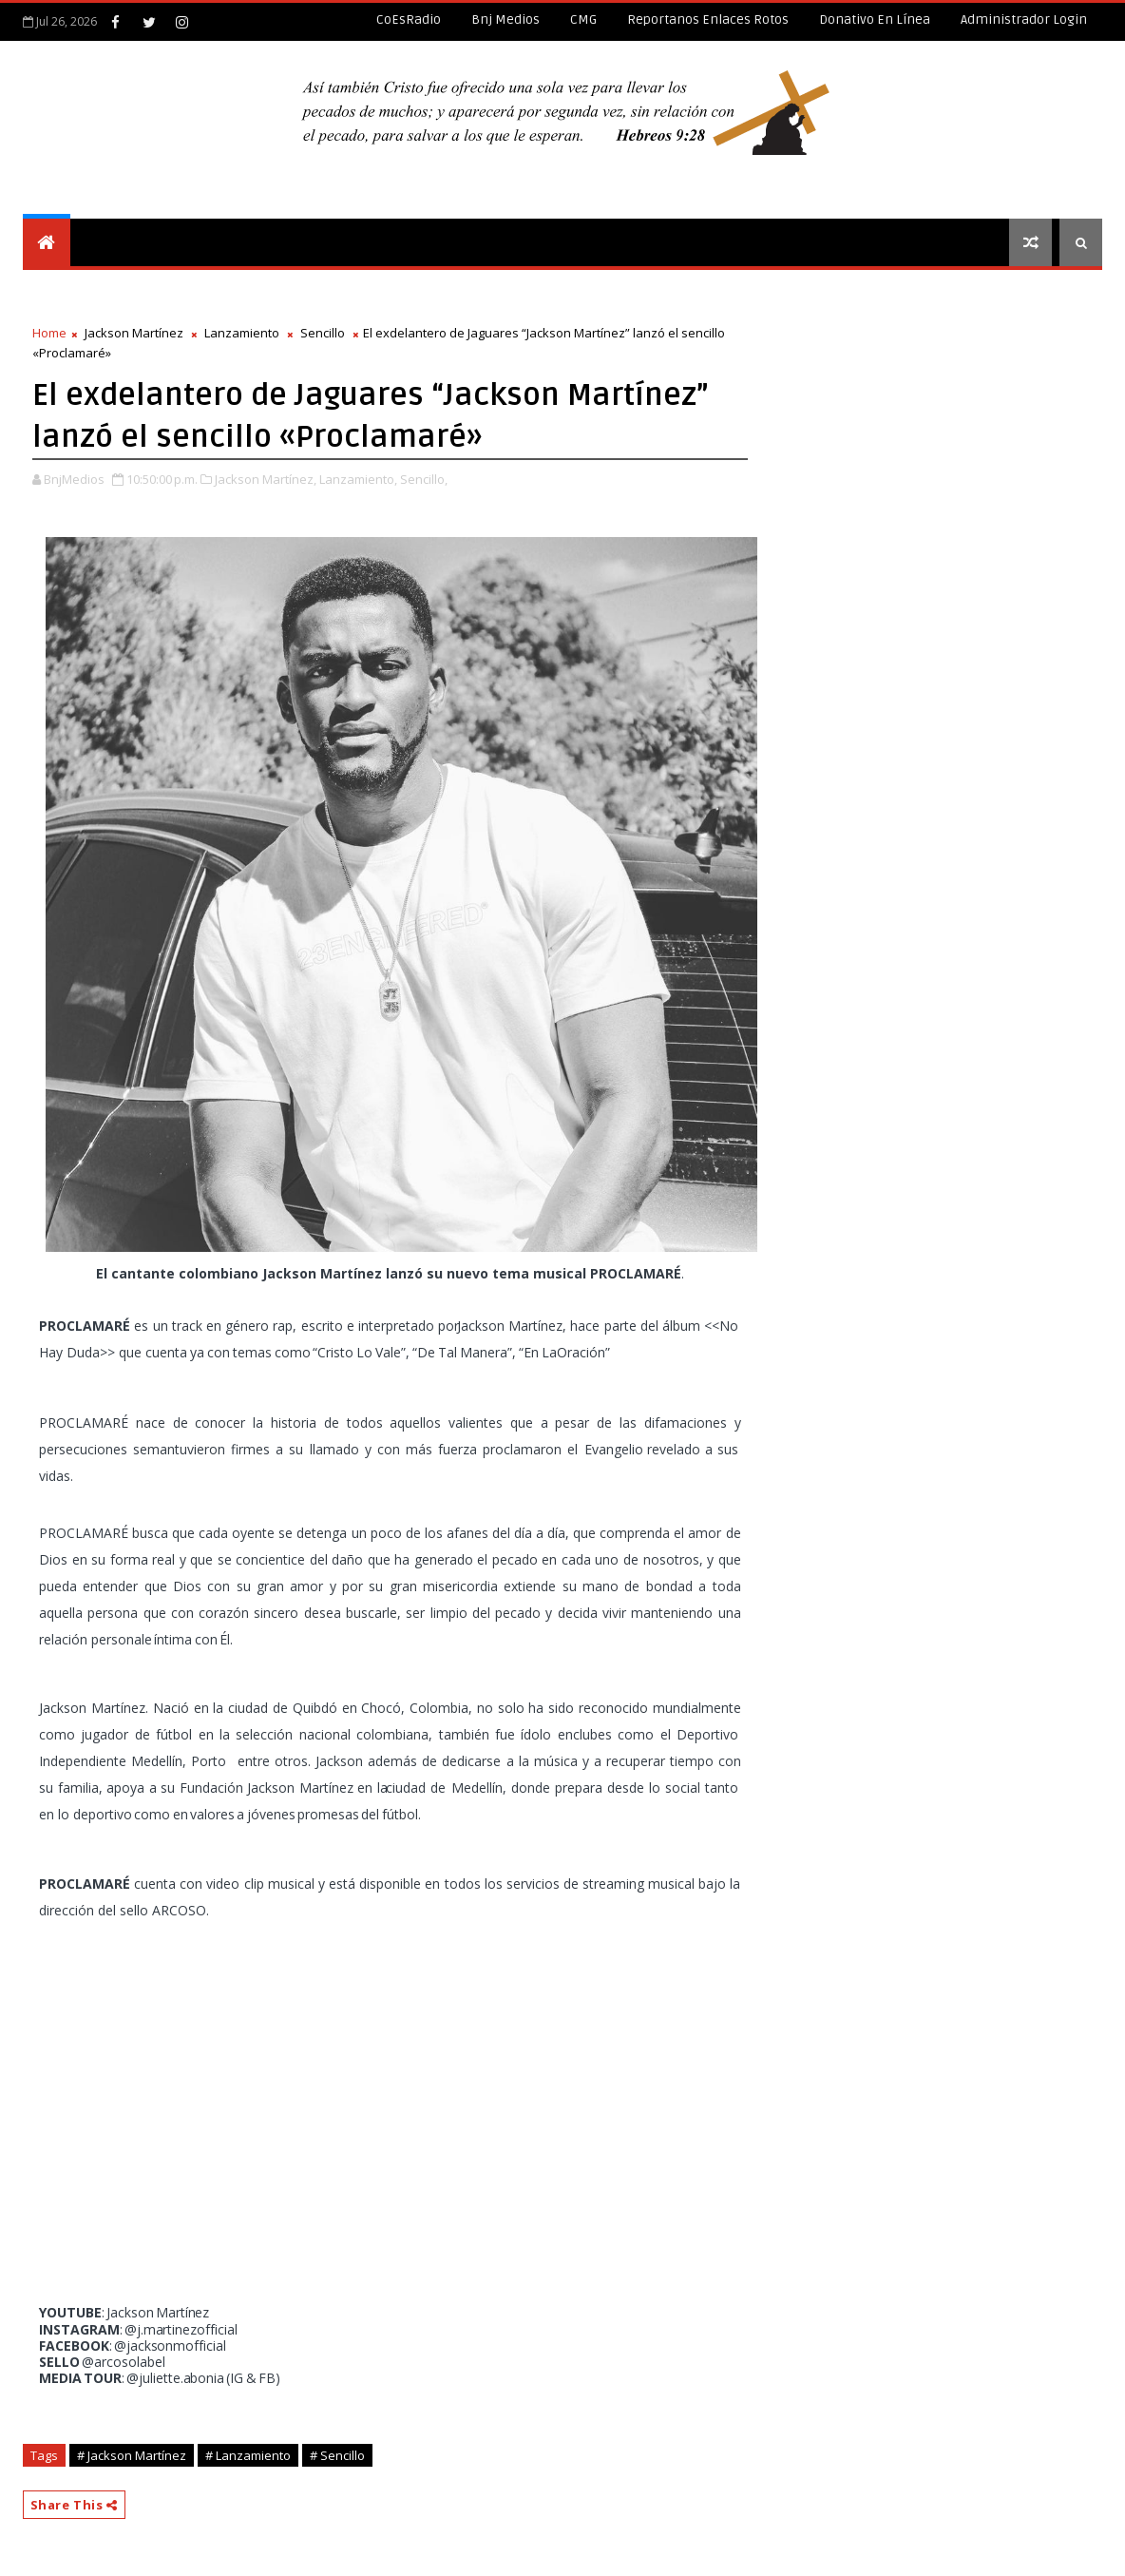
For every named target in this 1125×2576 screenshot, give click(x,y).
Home (49, 332)
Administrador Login (1024, 19)
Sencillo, (424, 479)
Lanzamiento (241, 332)
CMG (583, 19)
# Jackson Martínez (131, 2455)
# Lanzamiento (248, 2455)
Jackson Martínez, (265, 479)
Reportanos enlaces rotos (708, 19)
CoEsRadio (408, 19)
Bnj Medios (505, 19)
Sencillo (322, 332)
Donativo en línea (874, 19)
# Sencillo (337, 2455)
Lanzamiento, (358, 479)
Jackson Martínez (134, 332)
